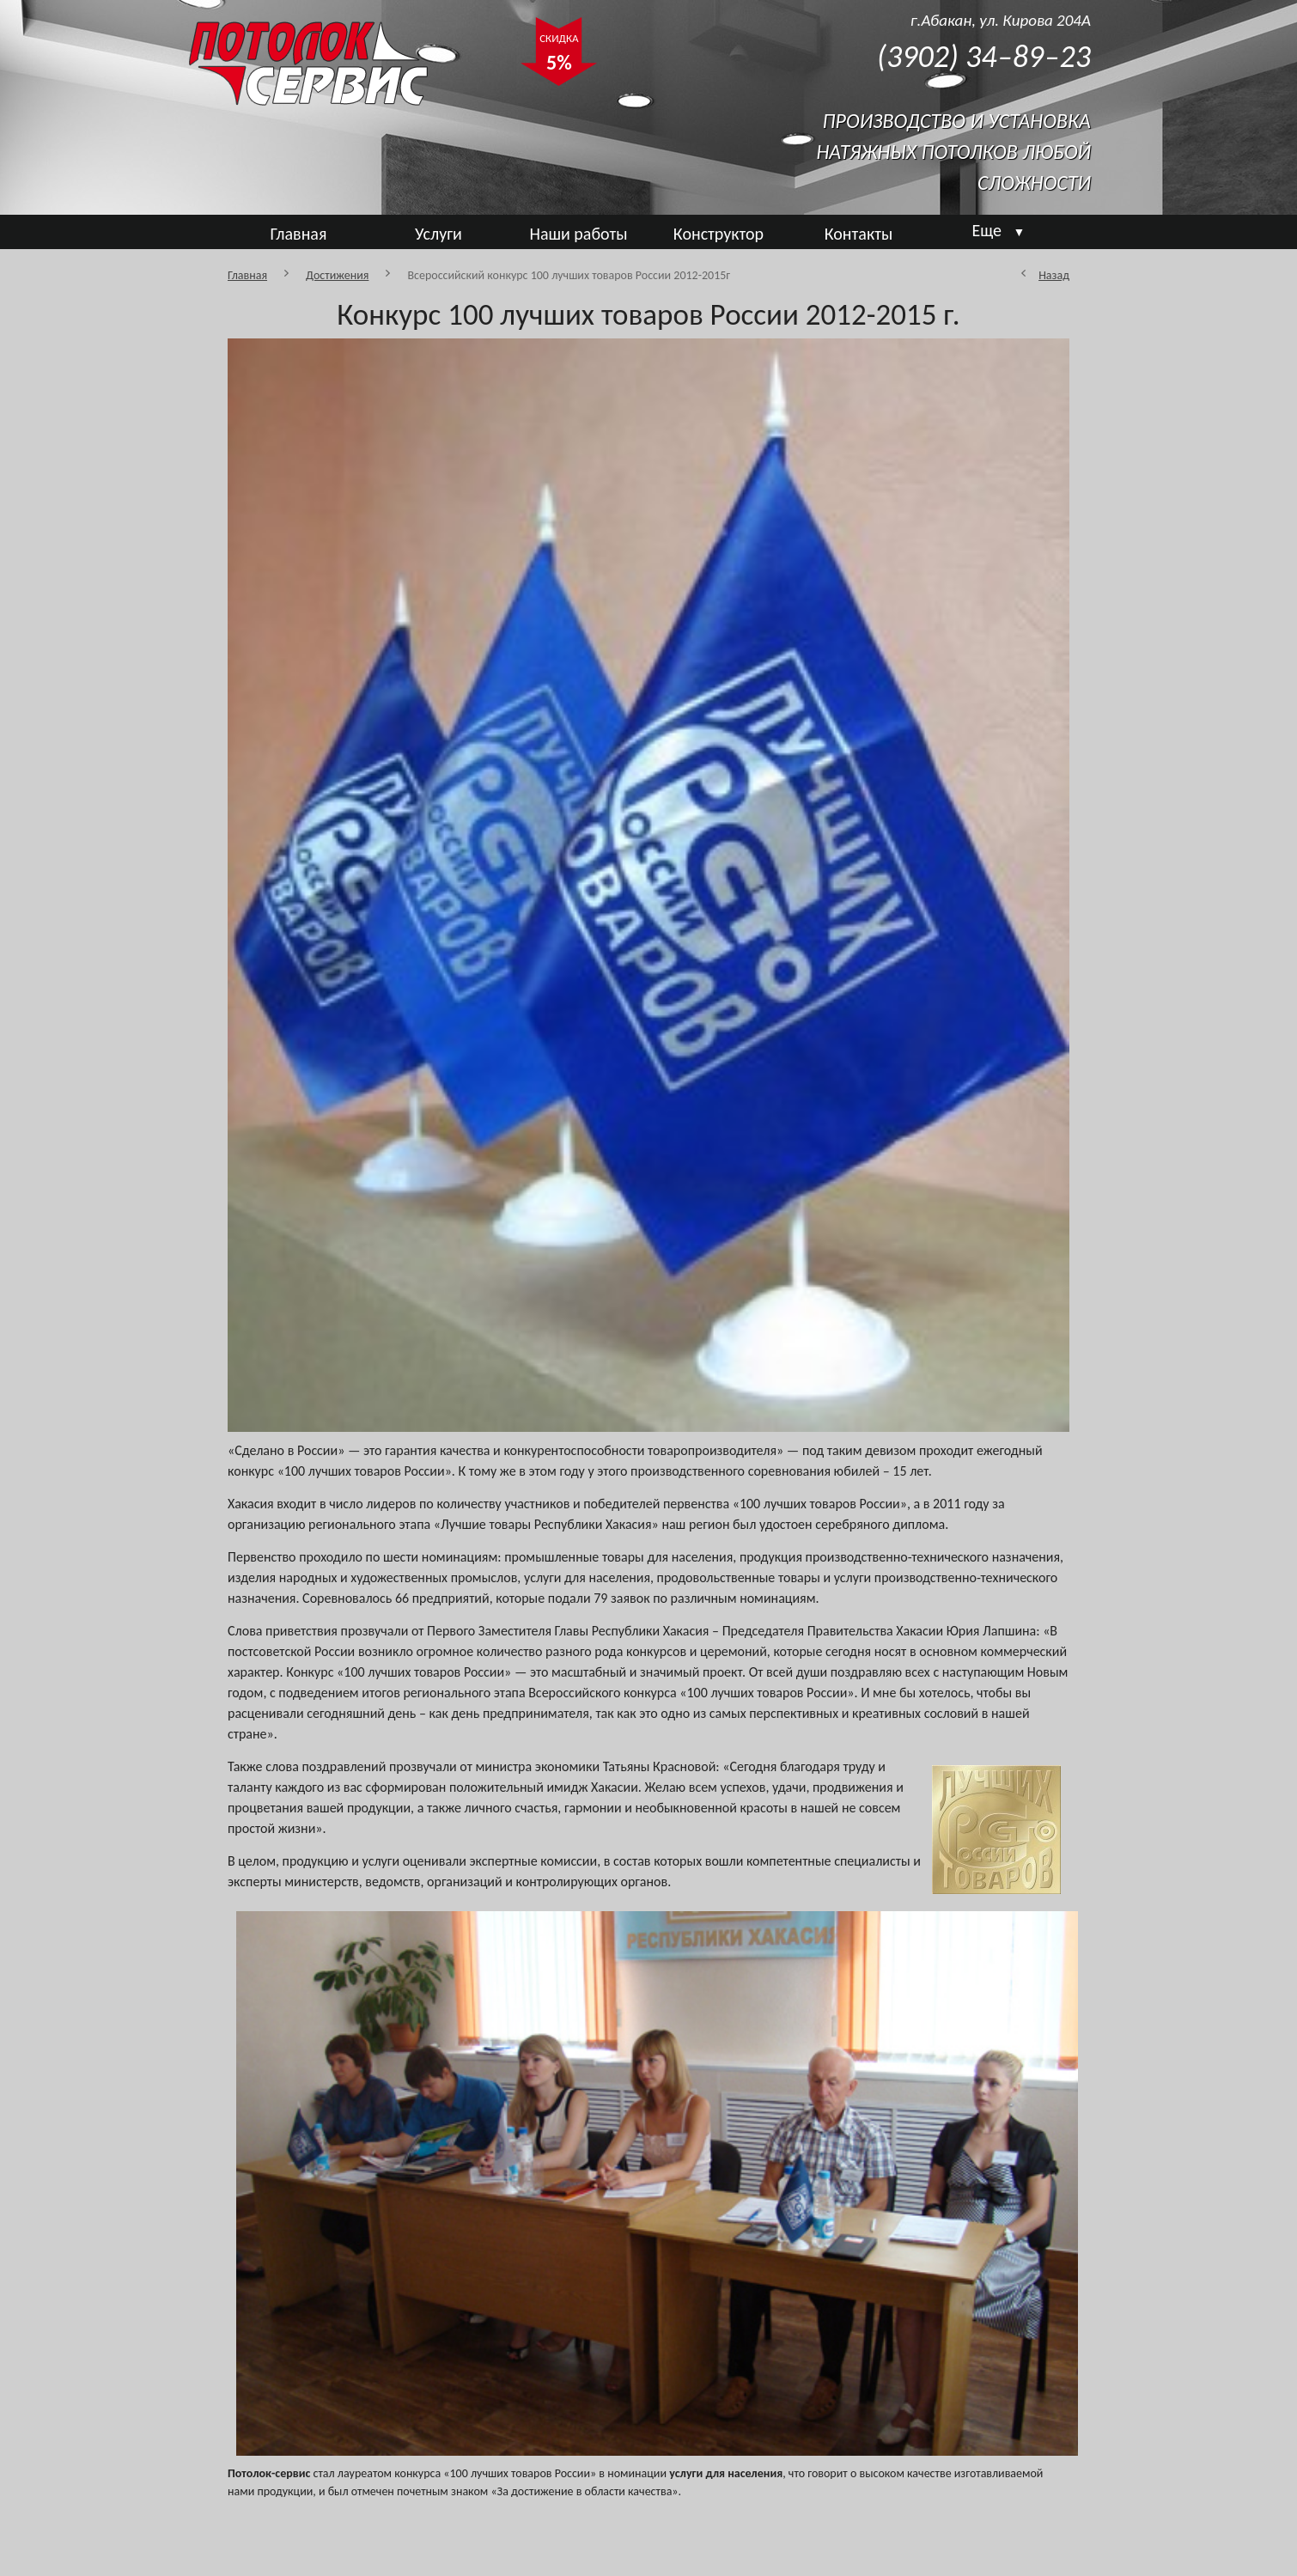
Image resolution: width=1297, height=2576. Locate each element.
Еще (999, 230)
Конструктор (718, 233)
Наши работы (578, 233)
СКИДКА (559, 55)
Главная (299, 233)
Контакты (858, 233)
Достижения (337, 275)
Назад (1053, 275)
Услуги (438, 233)
